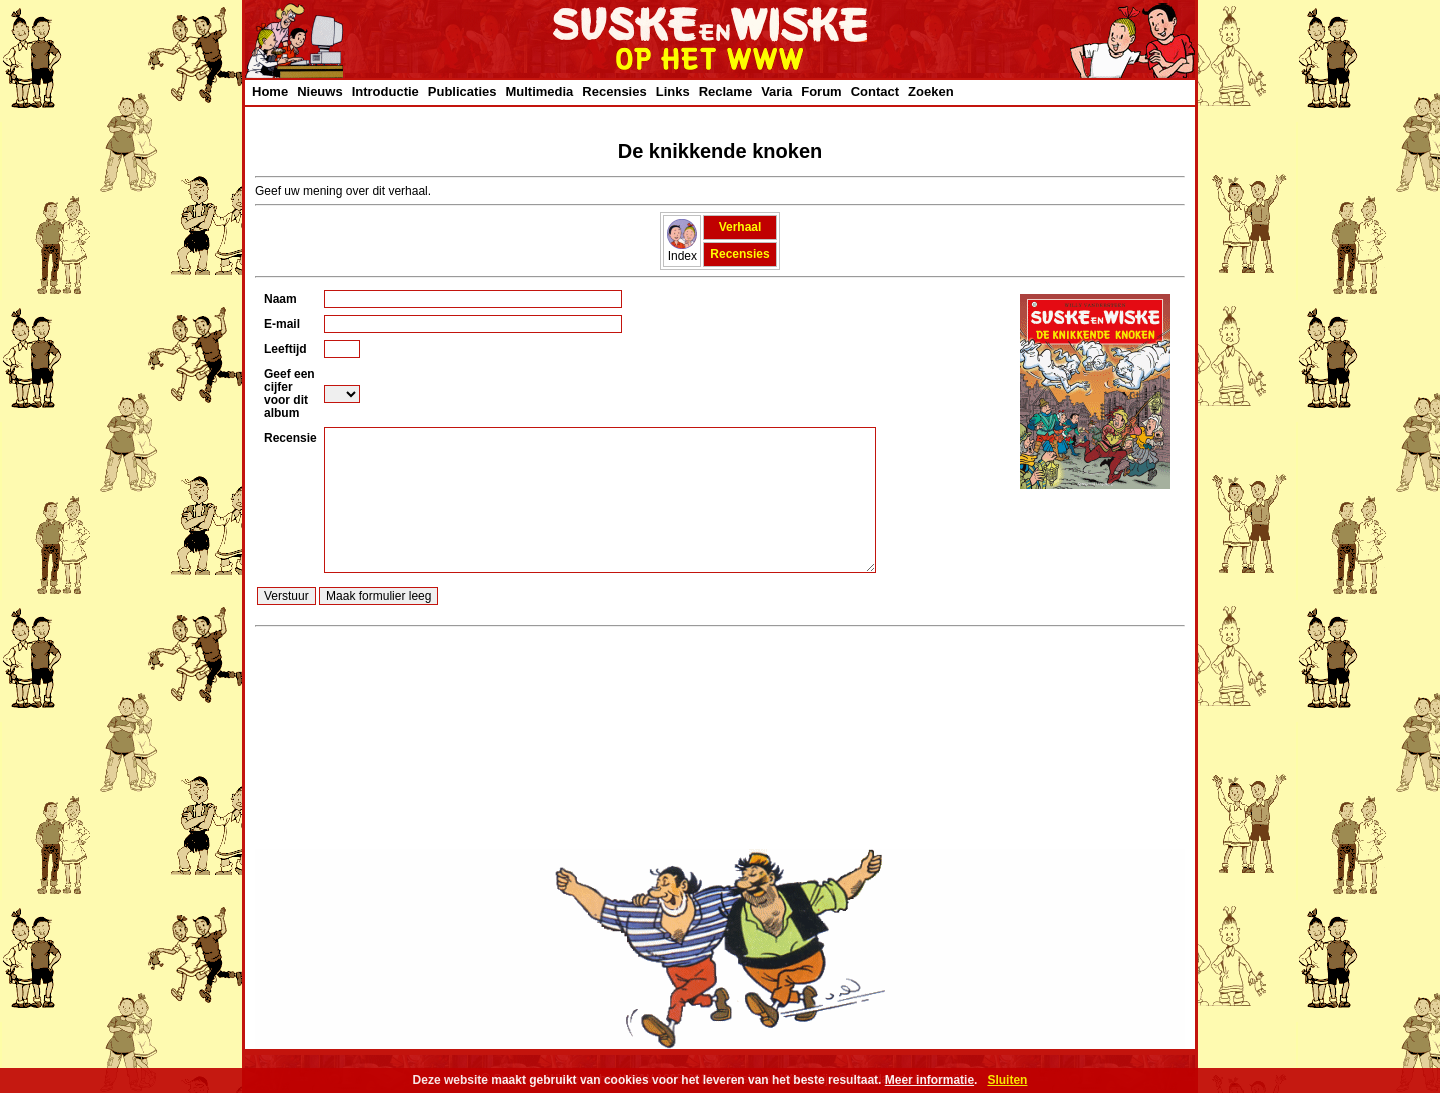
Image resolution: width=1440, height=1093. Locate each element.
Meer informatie (929, 1080)
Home (270, 91)
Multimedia (539, 91)
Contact (875, 91)
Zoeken (931, 91)
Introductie (385, 91)
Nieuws (320, 91)
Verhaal (740, 227)
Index (682, 250)
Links (673, 91)
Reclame (725, 91)
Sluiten (1007, 1080)
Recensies (614, 91)
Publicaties (462, 91)
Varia (776, 91)
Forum (821, 91)
